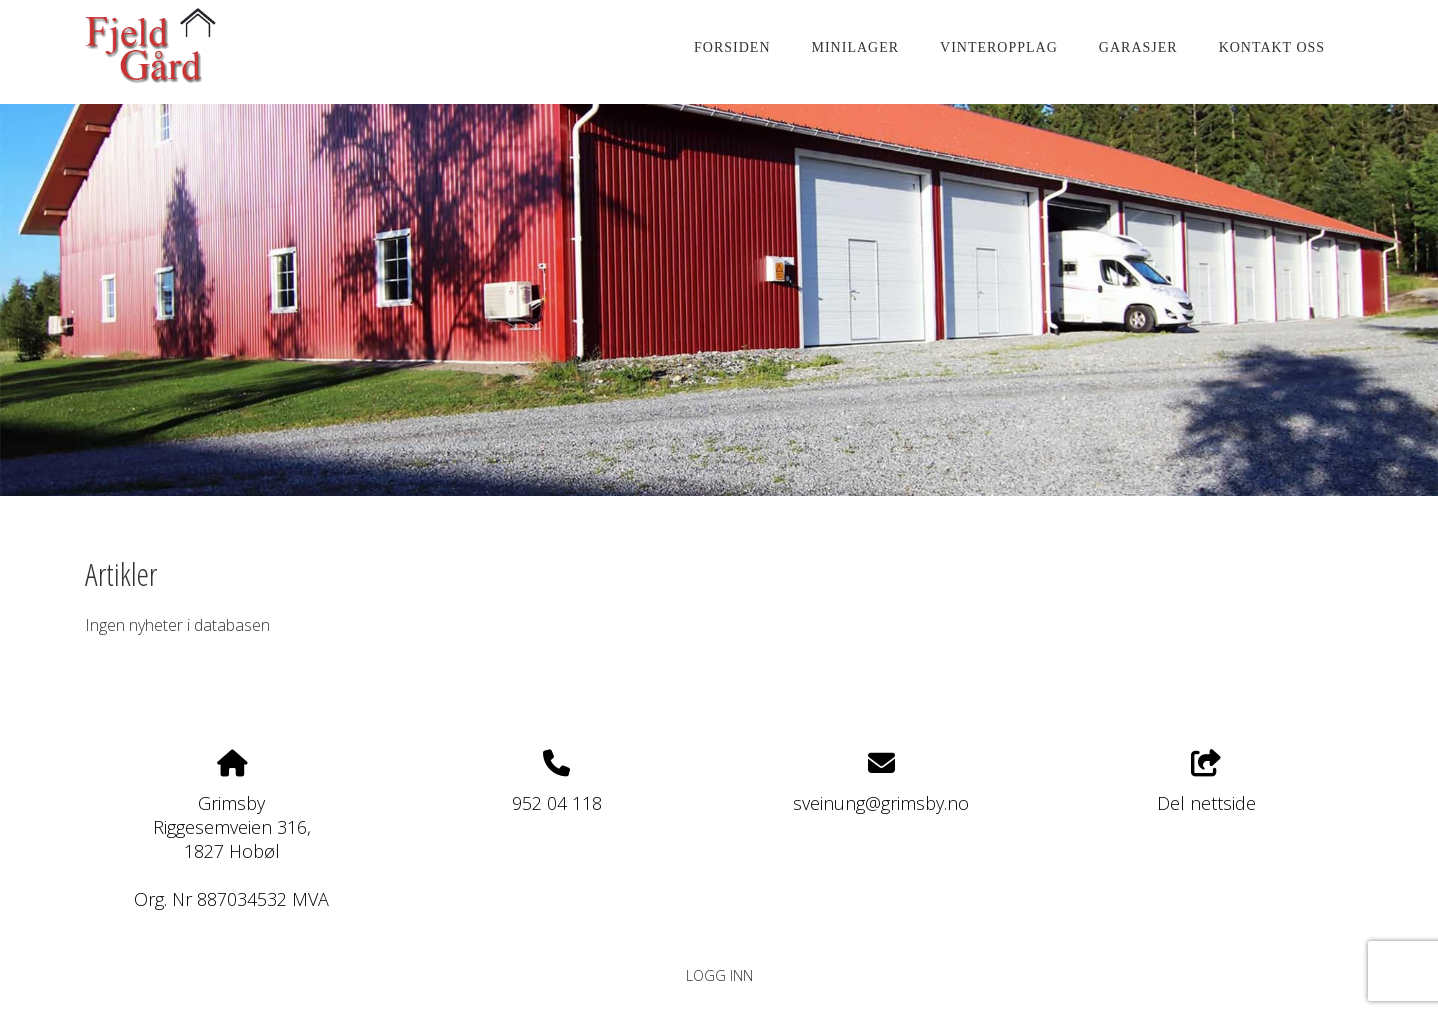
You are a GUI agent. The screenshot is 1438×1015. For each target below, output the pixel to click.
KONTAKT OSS (1272, 47)
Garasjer (1138, 47)
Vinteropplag (999, 47)
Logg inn (719, 975)
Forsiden (732, 47)
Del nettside (1206, 782)
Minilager (856, 47)
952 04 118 (557, 803)
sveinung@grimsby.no (881, 803)
